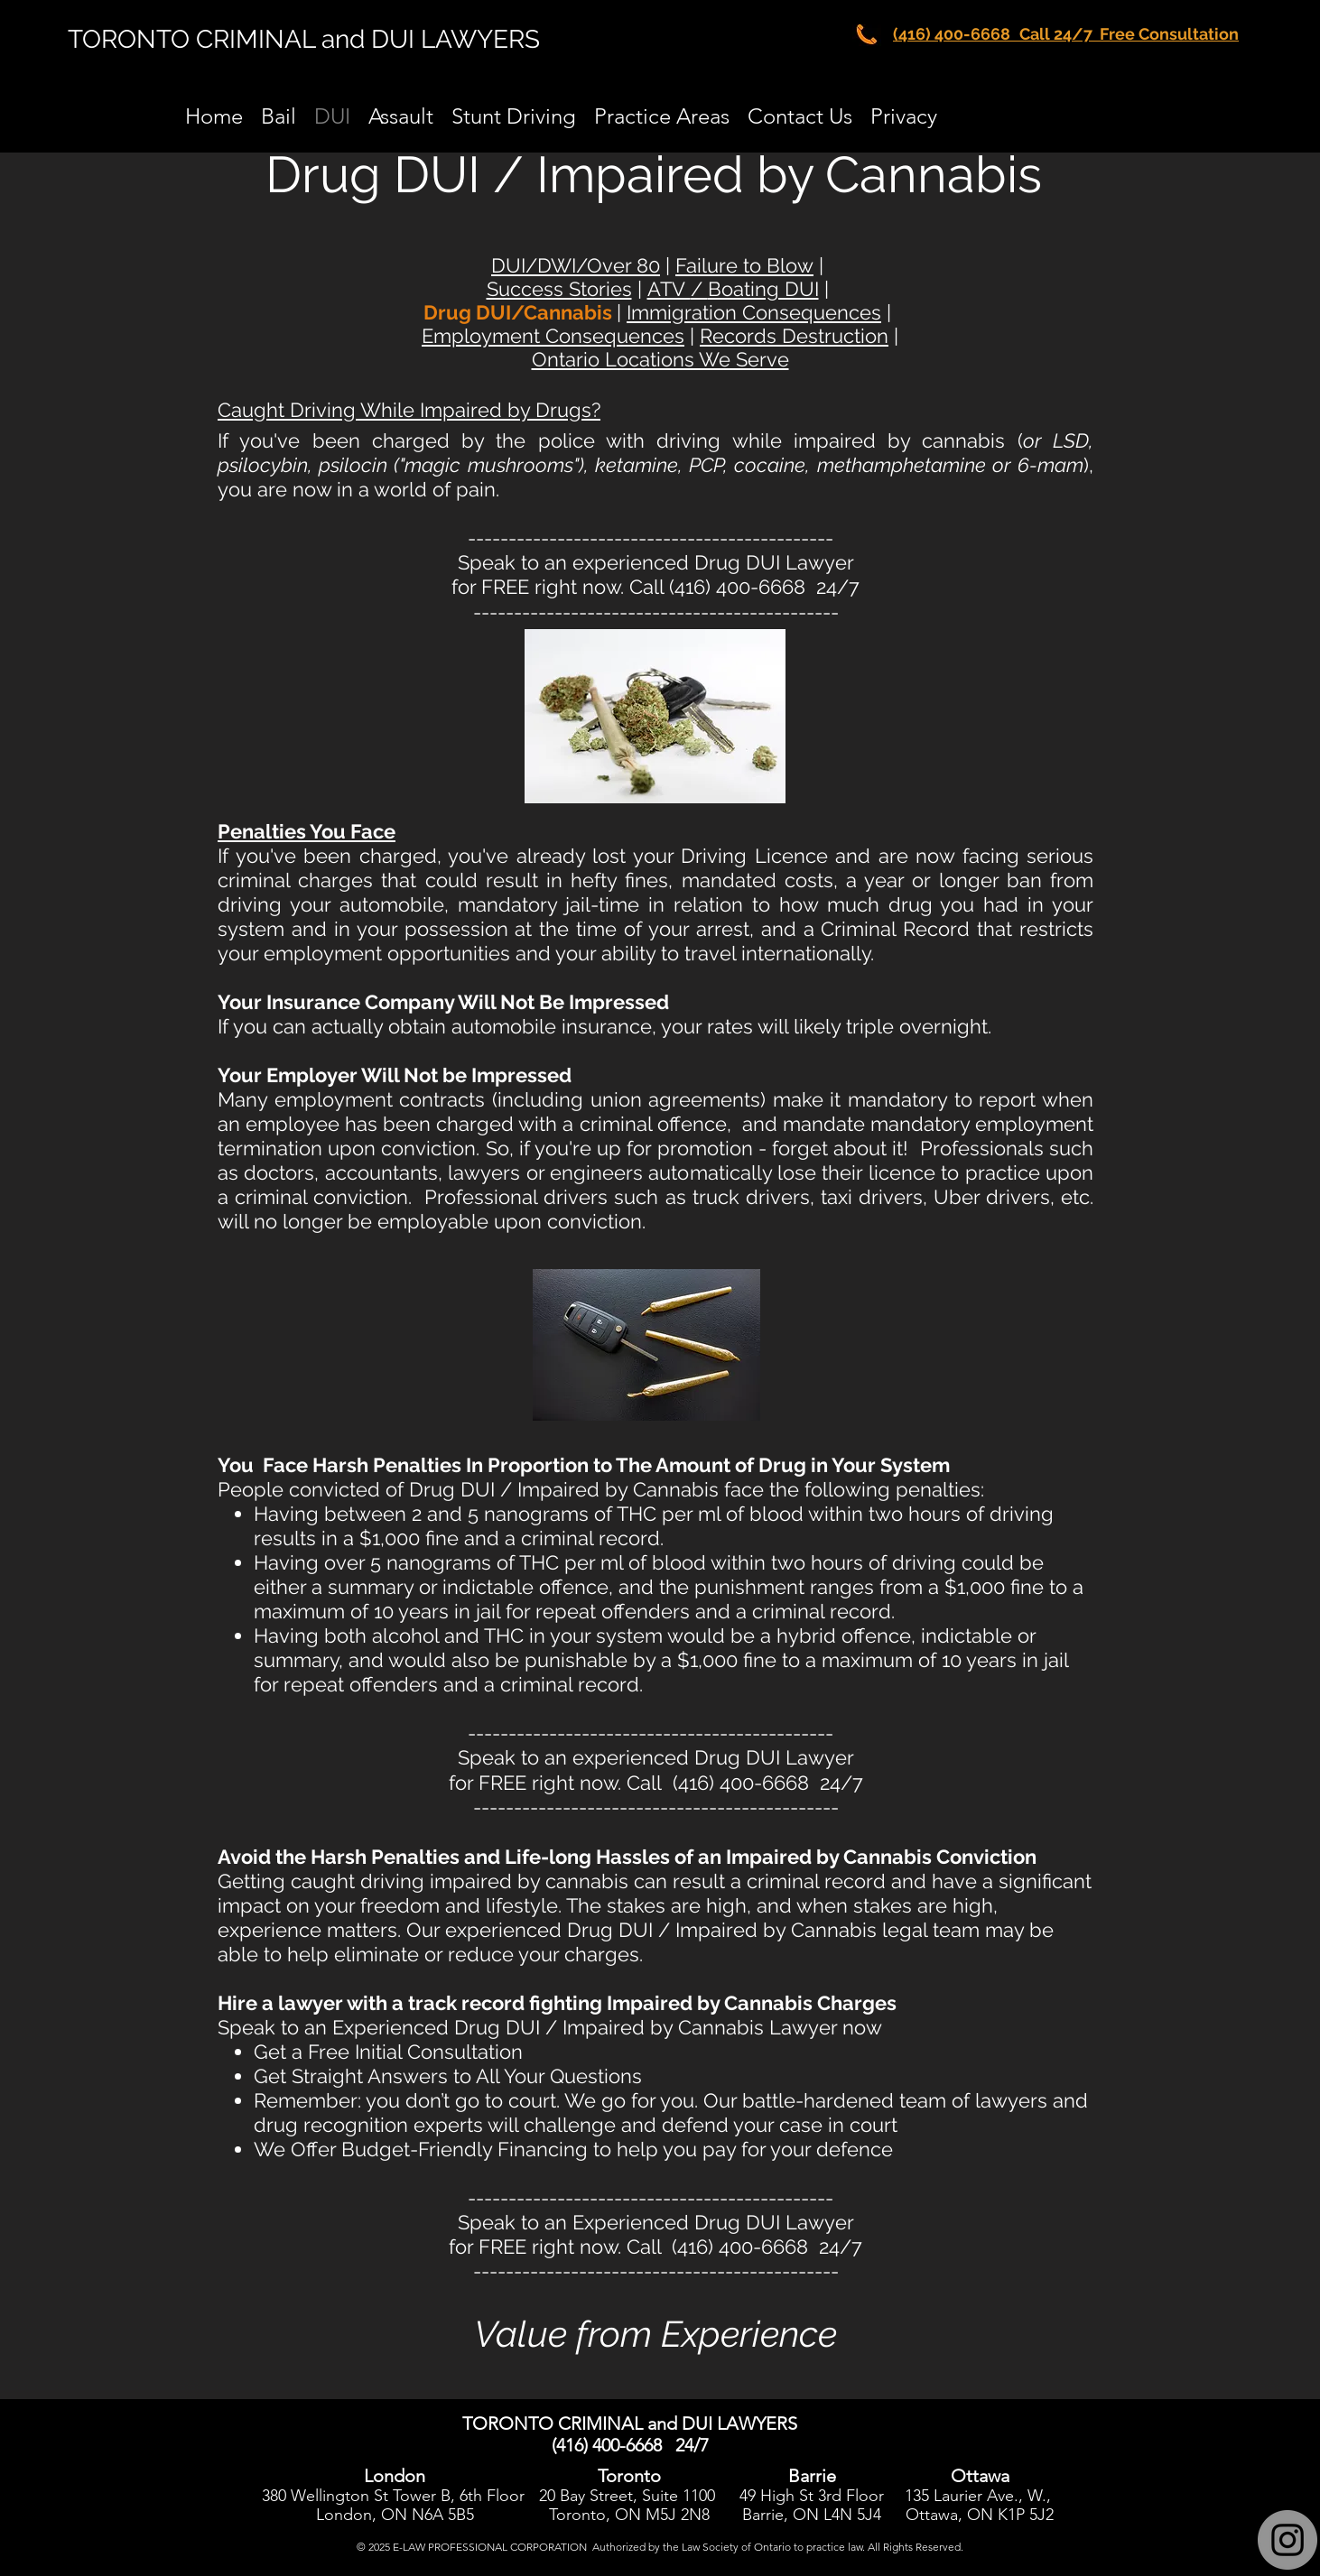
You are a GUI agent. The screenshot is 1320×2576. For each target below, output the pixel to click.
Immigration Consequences (754, 312)
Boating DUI (763, 289)
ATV (669, 289)
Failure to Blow (744, 265)
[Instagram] (1287, 2540)
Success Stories (559, 289)
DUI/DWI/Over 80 (575, 265)
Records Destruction (794, 335)
